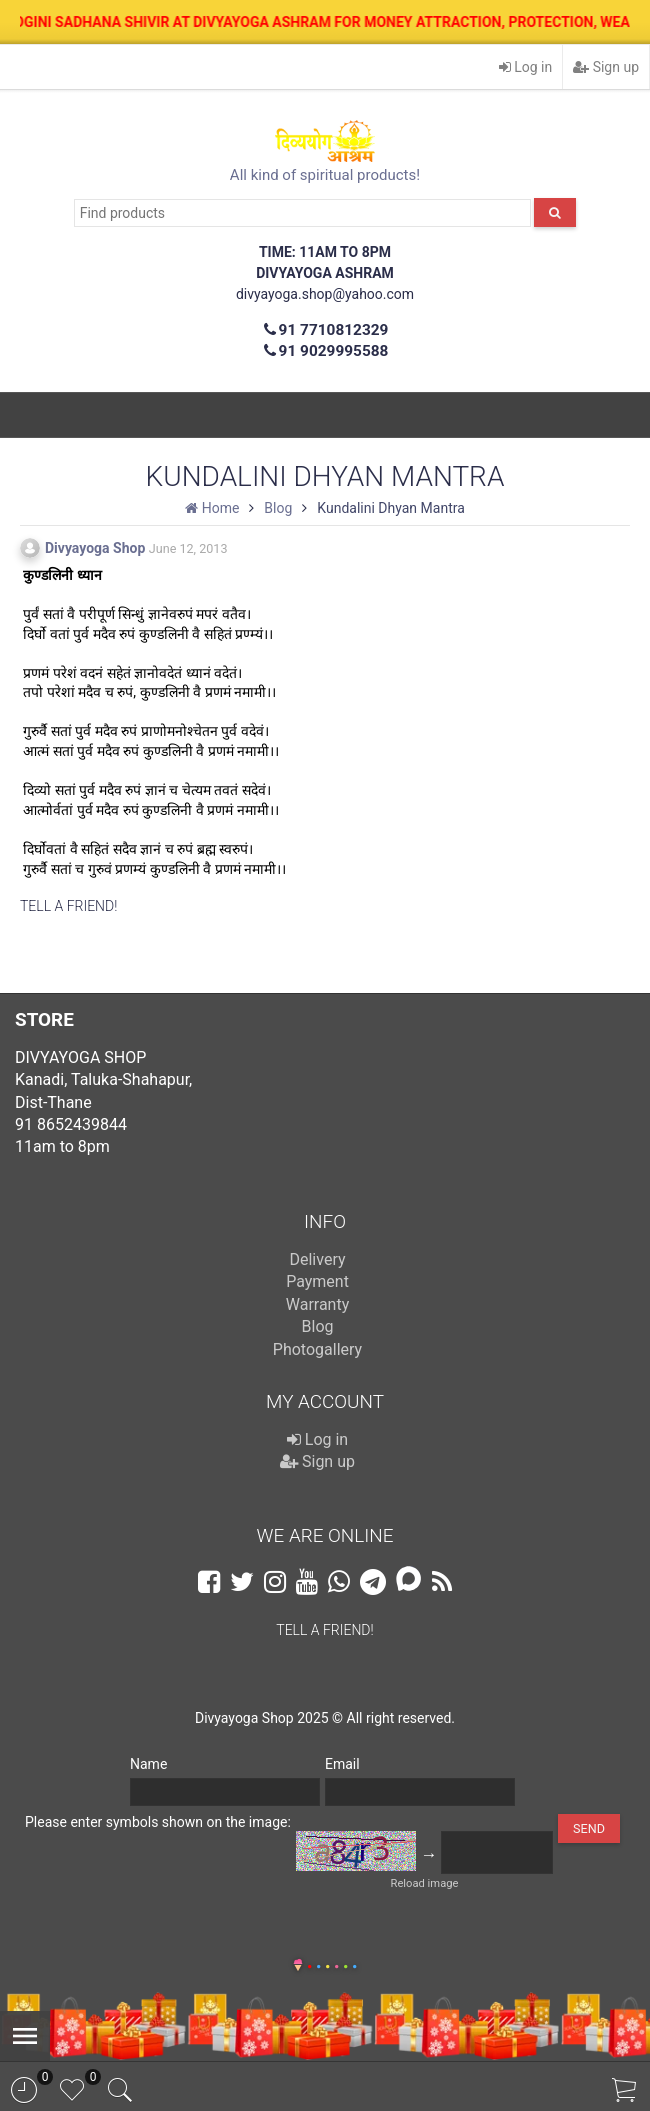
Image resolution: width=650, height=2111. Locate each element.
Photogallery (317, 1349)
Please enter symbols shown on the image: (158, 1822)
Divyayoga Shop (95, 548)
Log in (525, 67)
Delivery (317, 1259)
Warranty (318, 1304)
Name (148, 1764)
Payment (317, 1281)
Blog (318, 1326)
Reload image (425, 1883)
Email (342, 1764)
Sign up (606, 67)
